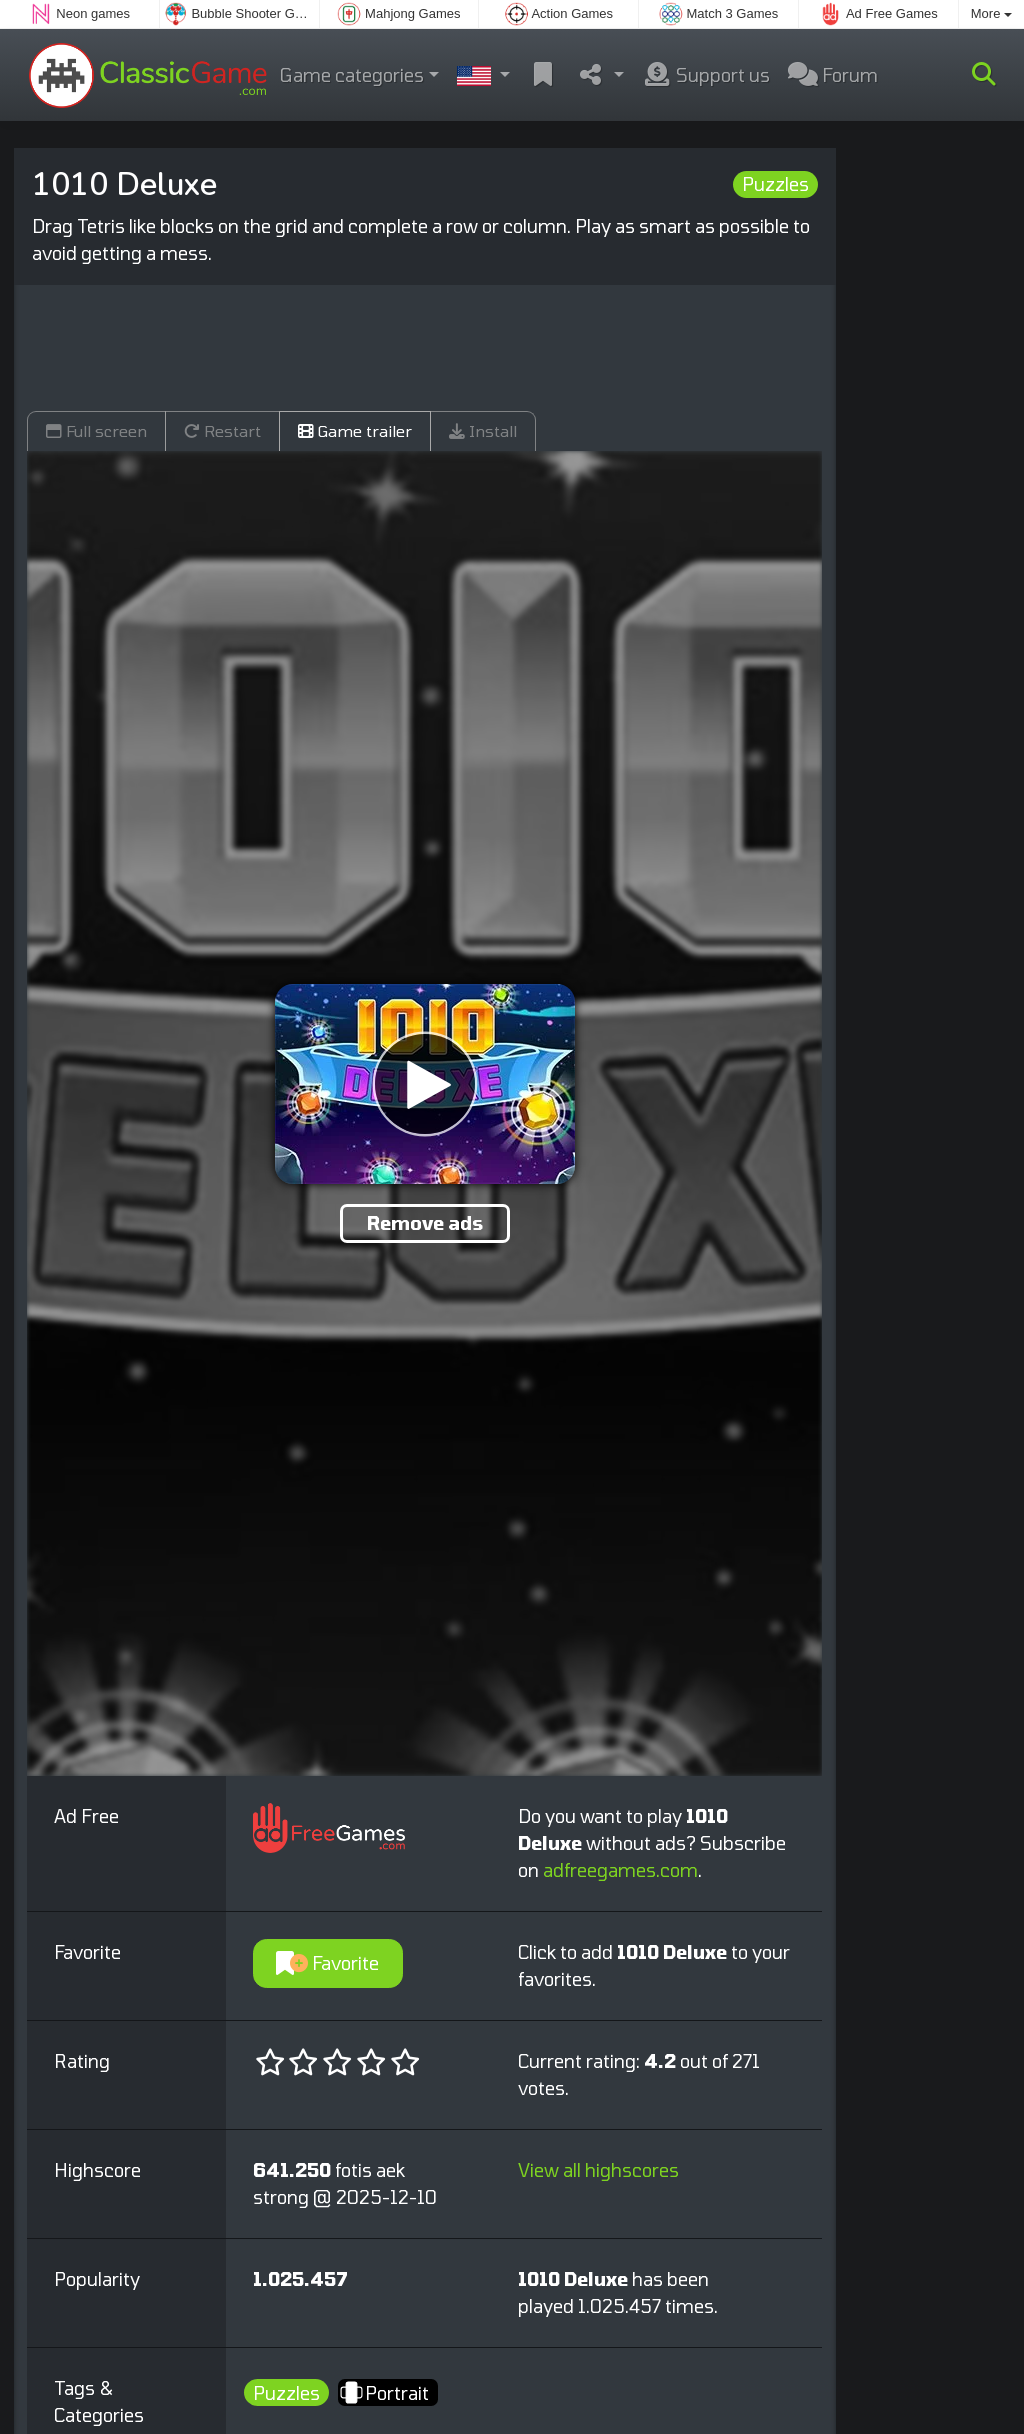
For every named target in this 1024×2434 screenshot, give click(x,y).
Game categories (352, 75)
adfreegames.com (620, 1870)
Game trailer (355, 430)
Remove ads (425, 1223)
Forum (833, 75)
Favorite (327, 1963)
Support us (706, 75)
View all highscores (598, 2170)
